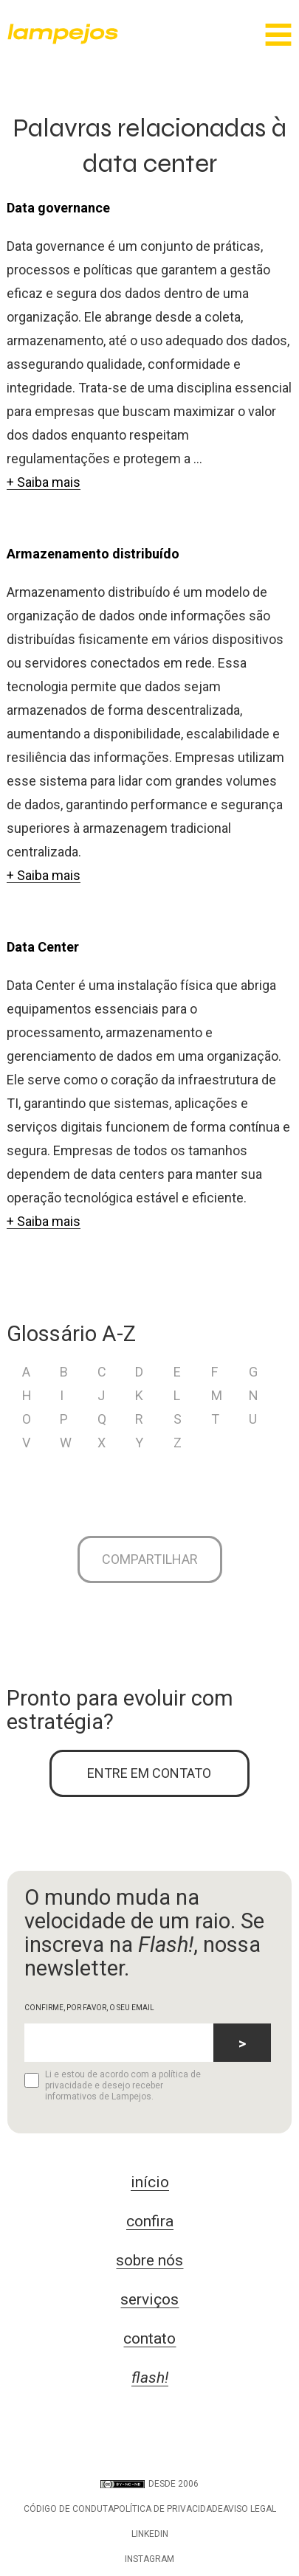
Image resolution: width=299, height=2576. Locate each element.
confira (149, 2221)
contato (149, 2338)
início (150, 2182)
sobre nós (149, 2260)
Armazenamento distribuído (93, 553)
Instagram (149, 2559)
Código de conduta (69, 2509)
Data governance (58, 207)
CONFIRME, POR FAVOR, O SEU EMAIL (89, 2008)
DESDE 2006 (149, 2484)
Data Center (43, 947)
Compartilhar (150, 1559)
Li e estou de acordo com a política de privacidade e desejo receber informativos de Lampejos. (112, 2085)
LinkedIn (149, 2534)
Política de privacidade (168, 2509)
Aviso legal (249, 2509)
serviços (149, 2299)
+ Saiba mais (43, 482)
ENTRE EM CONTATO (149, 1773)
